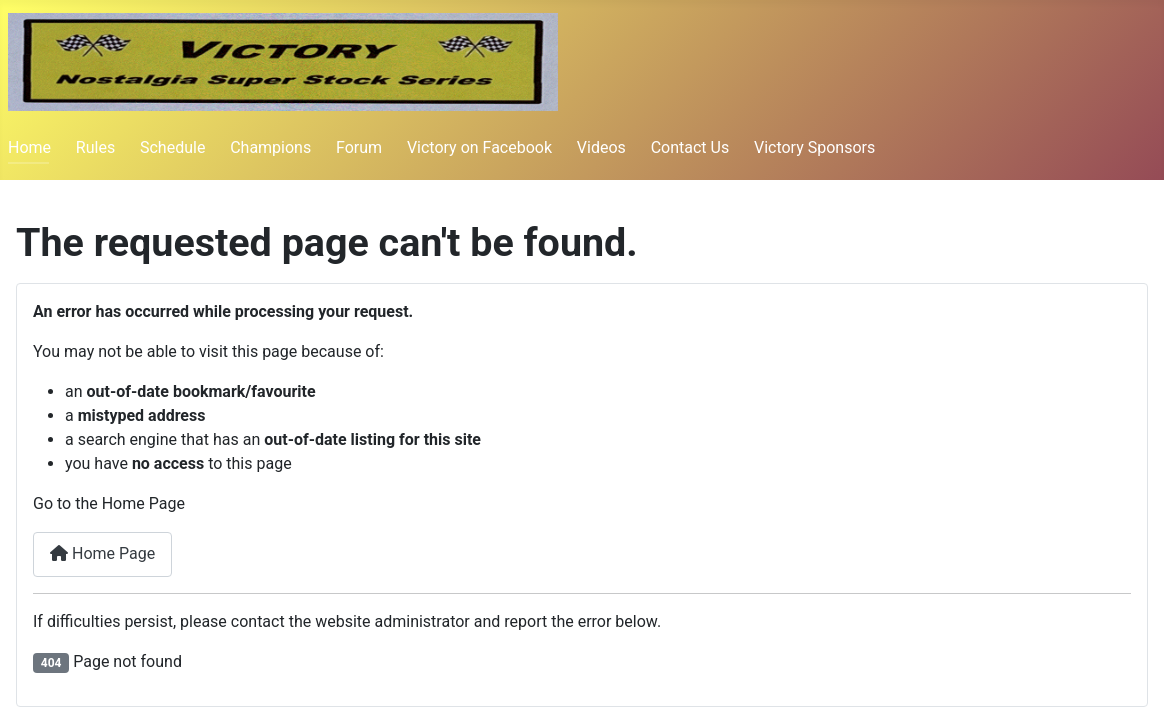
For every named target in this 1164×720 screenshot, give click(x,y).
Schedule (172, 147)
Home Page (102, 553)
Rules (95, 147)
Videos (601, 147)
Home (29, 147)
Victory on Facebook (479, 147)
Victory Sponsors (814, 147)
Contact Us (690, 147)
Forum (359, 147)
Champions (270, 147)
